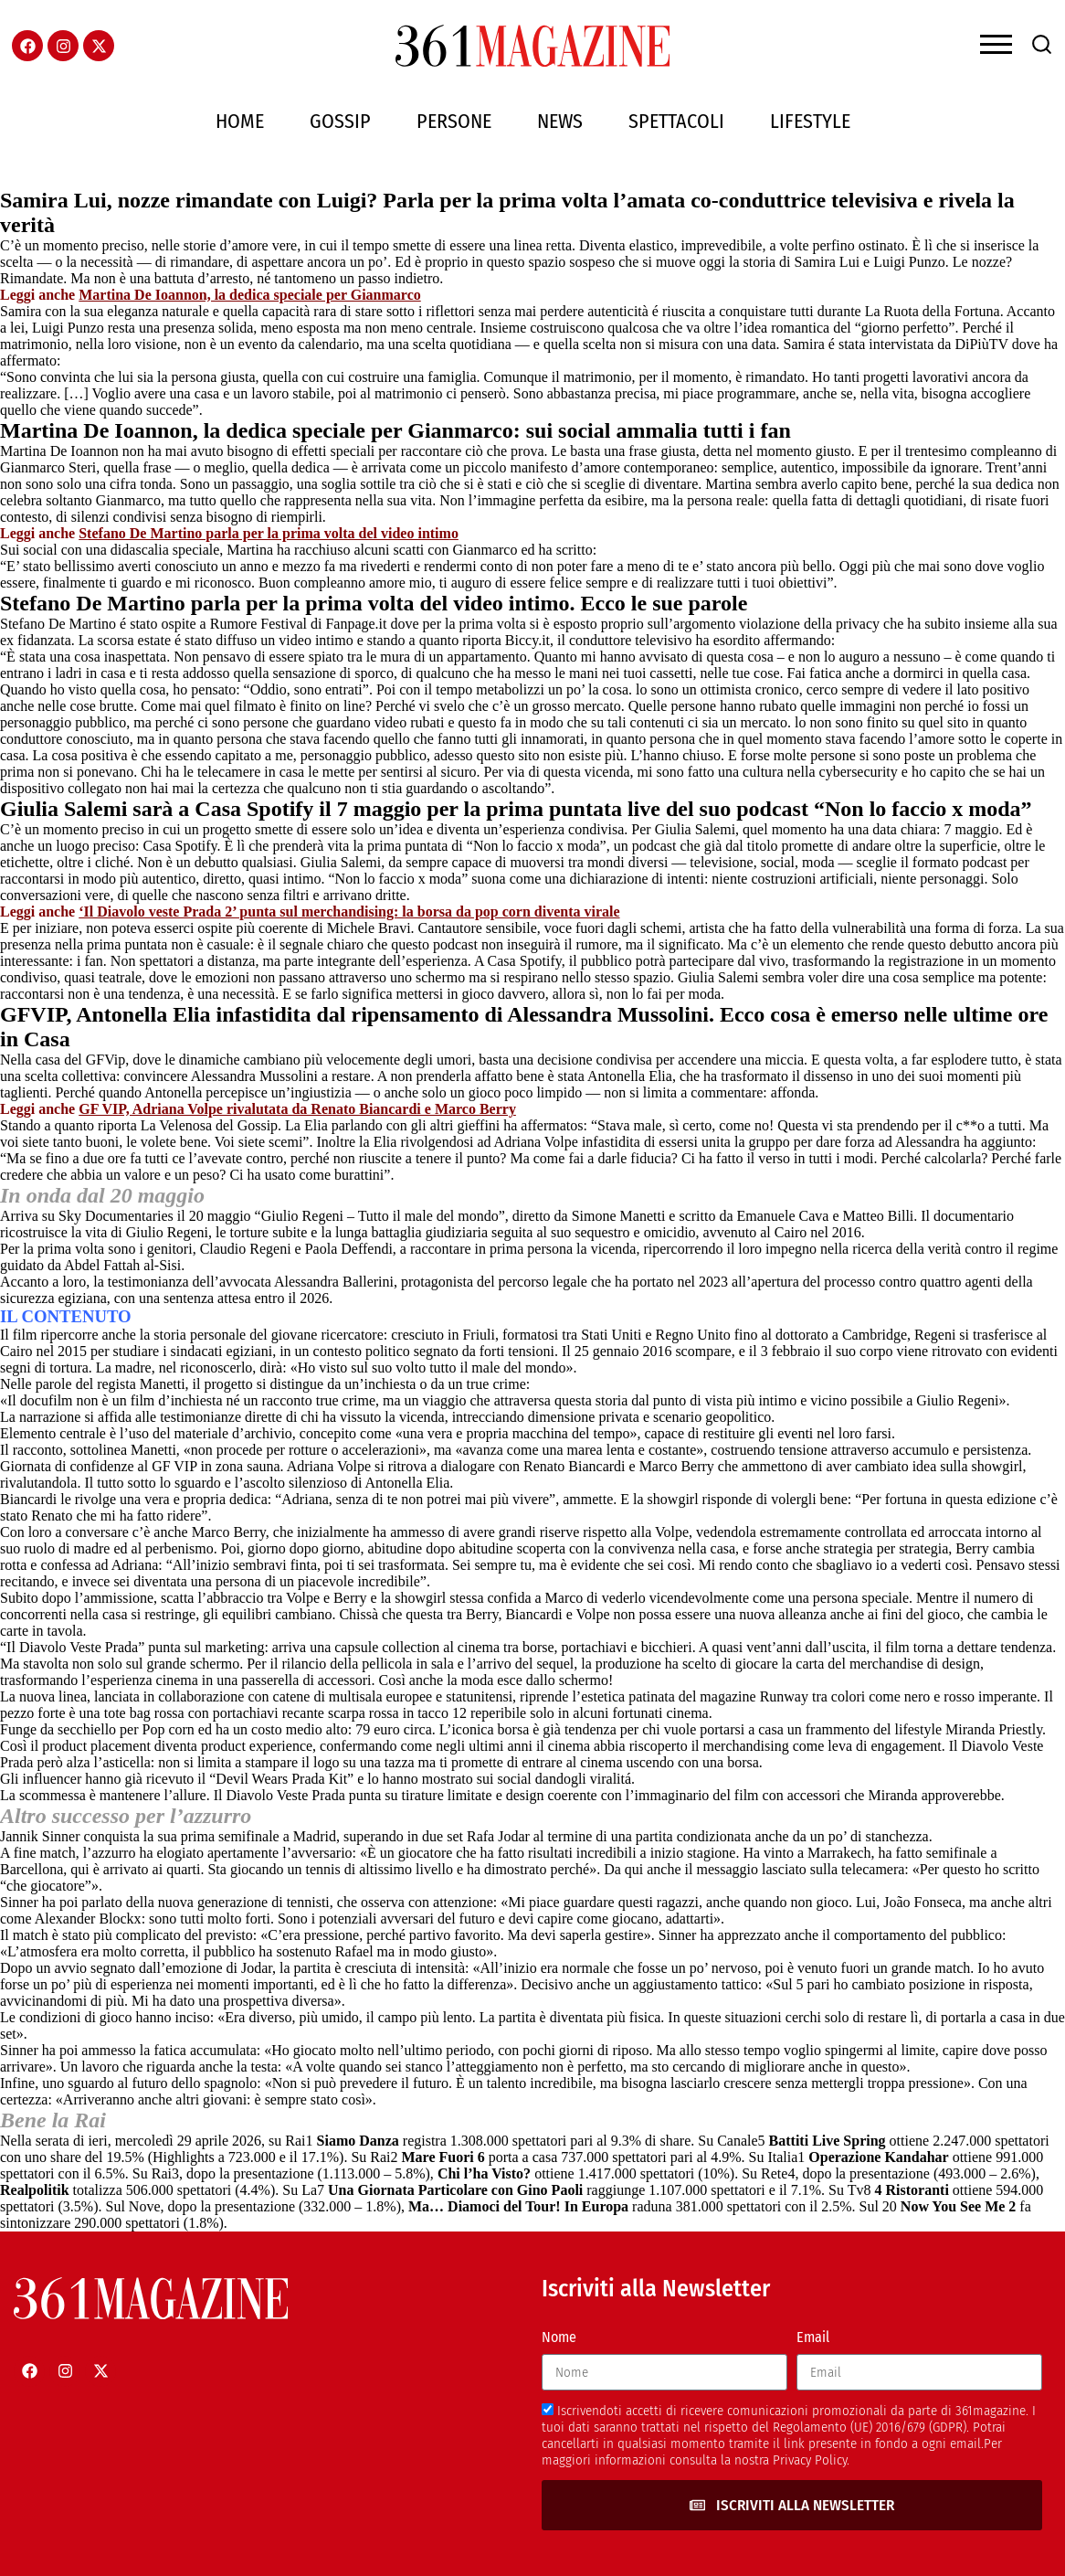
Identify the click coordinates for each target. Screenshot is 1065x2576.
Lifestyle (810, 121)
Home (240, 121)
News (560, 121)
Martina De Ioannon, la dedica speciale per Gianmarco (250, 294)
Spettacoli (676, 121)
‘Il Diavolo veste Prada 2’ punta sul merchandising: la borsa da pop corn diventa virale (349, 911)
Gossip (340, 121)
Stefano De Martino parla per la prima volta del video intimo (269, 533)
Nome (559, 2337)
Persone (454, 121)
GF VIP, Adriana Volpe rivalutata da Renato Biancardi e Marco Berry (297, 1109)
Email (812, 2337)
